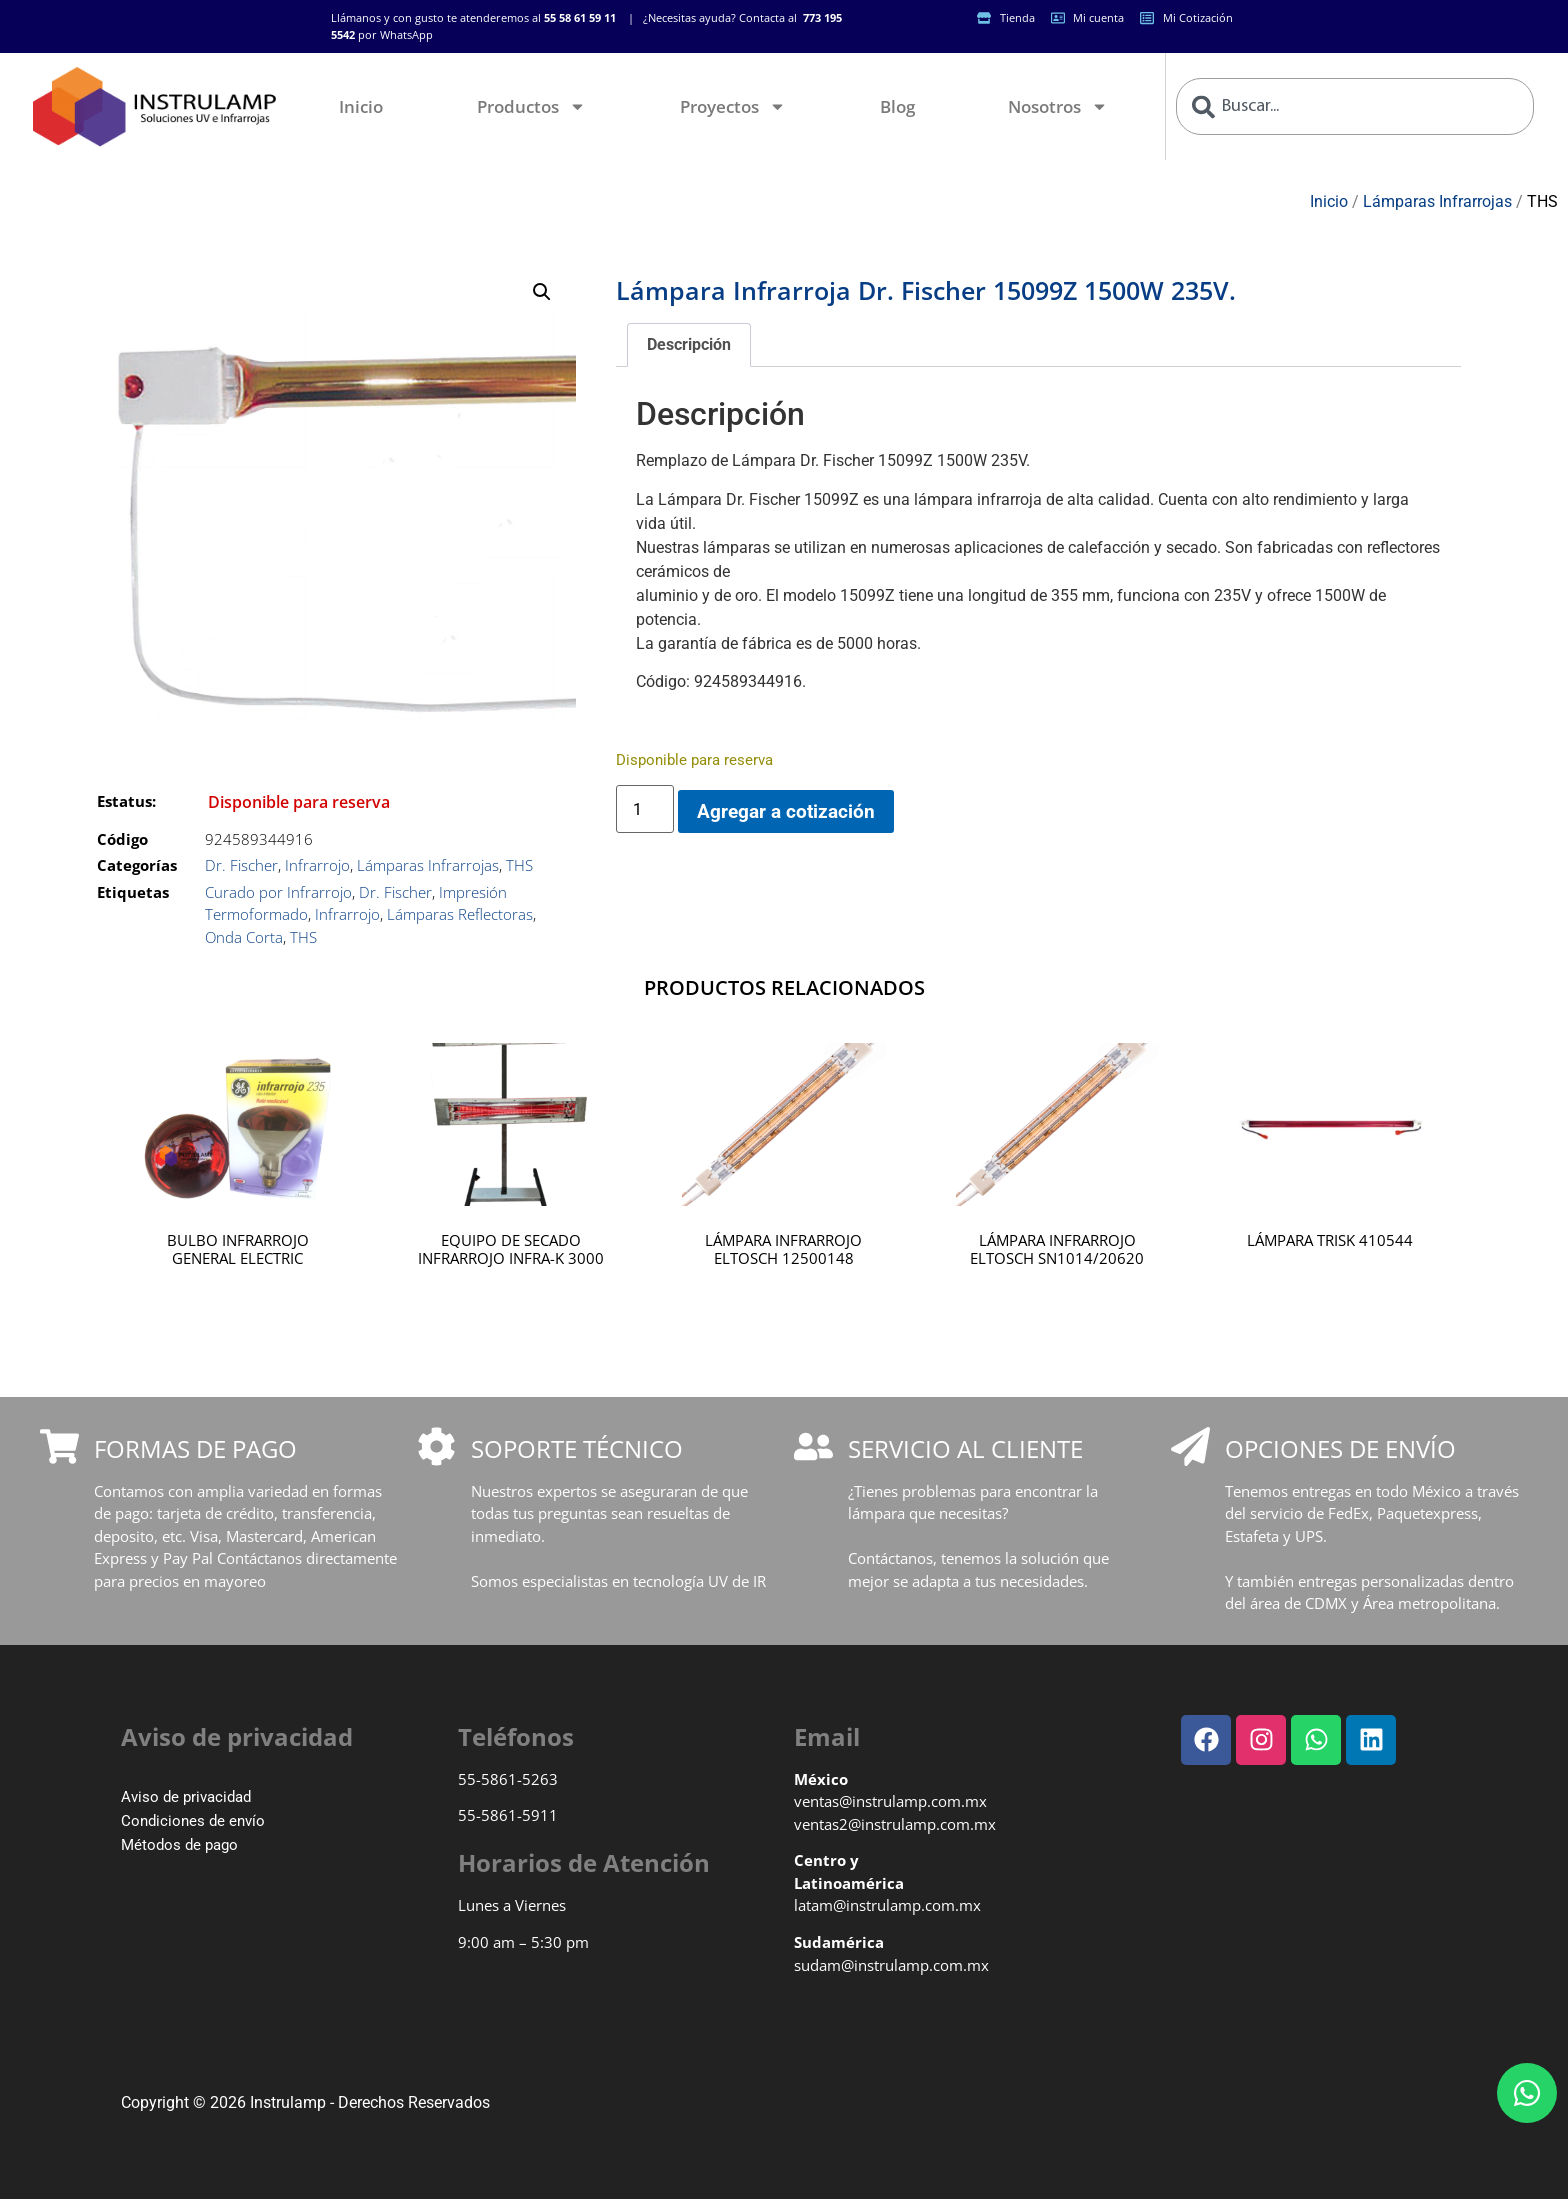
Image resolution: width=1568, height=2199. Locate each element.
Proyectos (733, 106)
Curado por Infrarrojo (278, 892)
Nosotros (1058, 106)
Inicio (361, 106)
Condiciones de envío (193, 1821)
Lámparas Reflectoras (460, 914)
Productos (531, 106)
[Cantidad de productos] (645, 809)
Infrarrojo (317, 865)
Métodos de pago (179, 1845)
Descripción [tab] (689, 344)
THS (1542, 201)
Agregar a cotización (786, 811)
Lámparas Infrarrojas (1437, 201)
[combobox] (1355, 106)
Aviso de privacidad (186, 1797)
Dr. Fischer (241, 865)
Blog (897, 106)
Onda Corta (244, 937)
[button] (542, 292)
